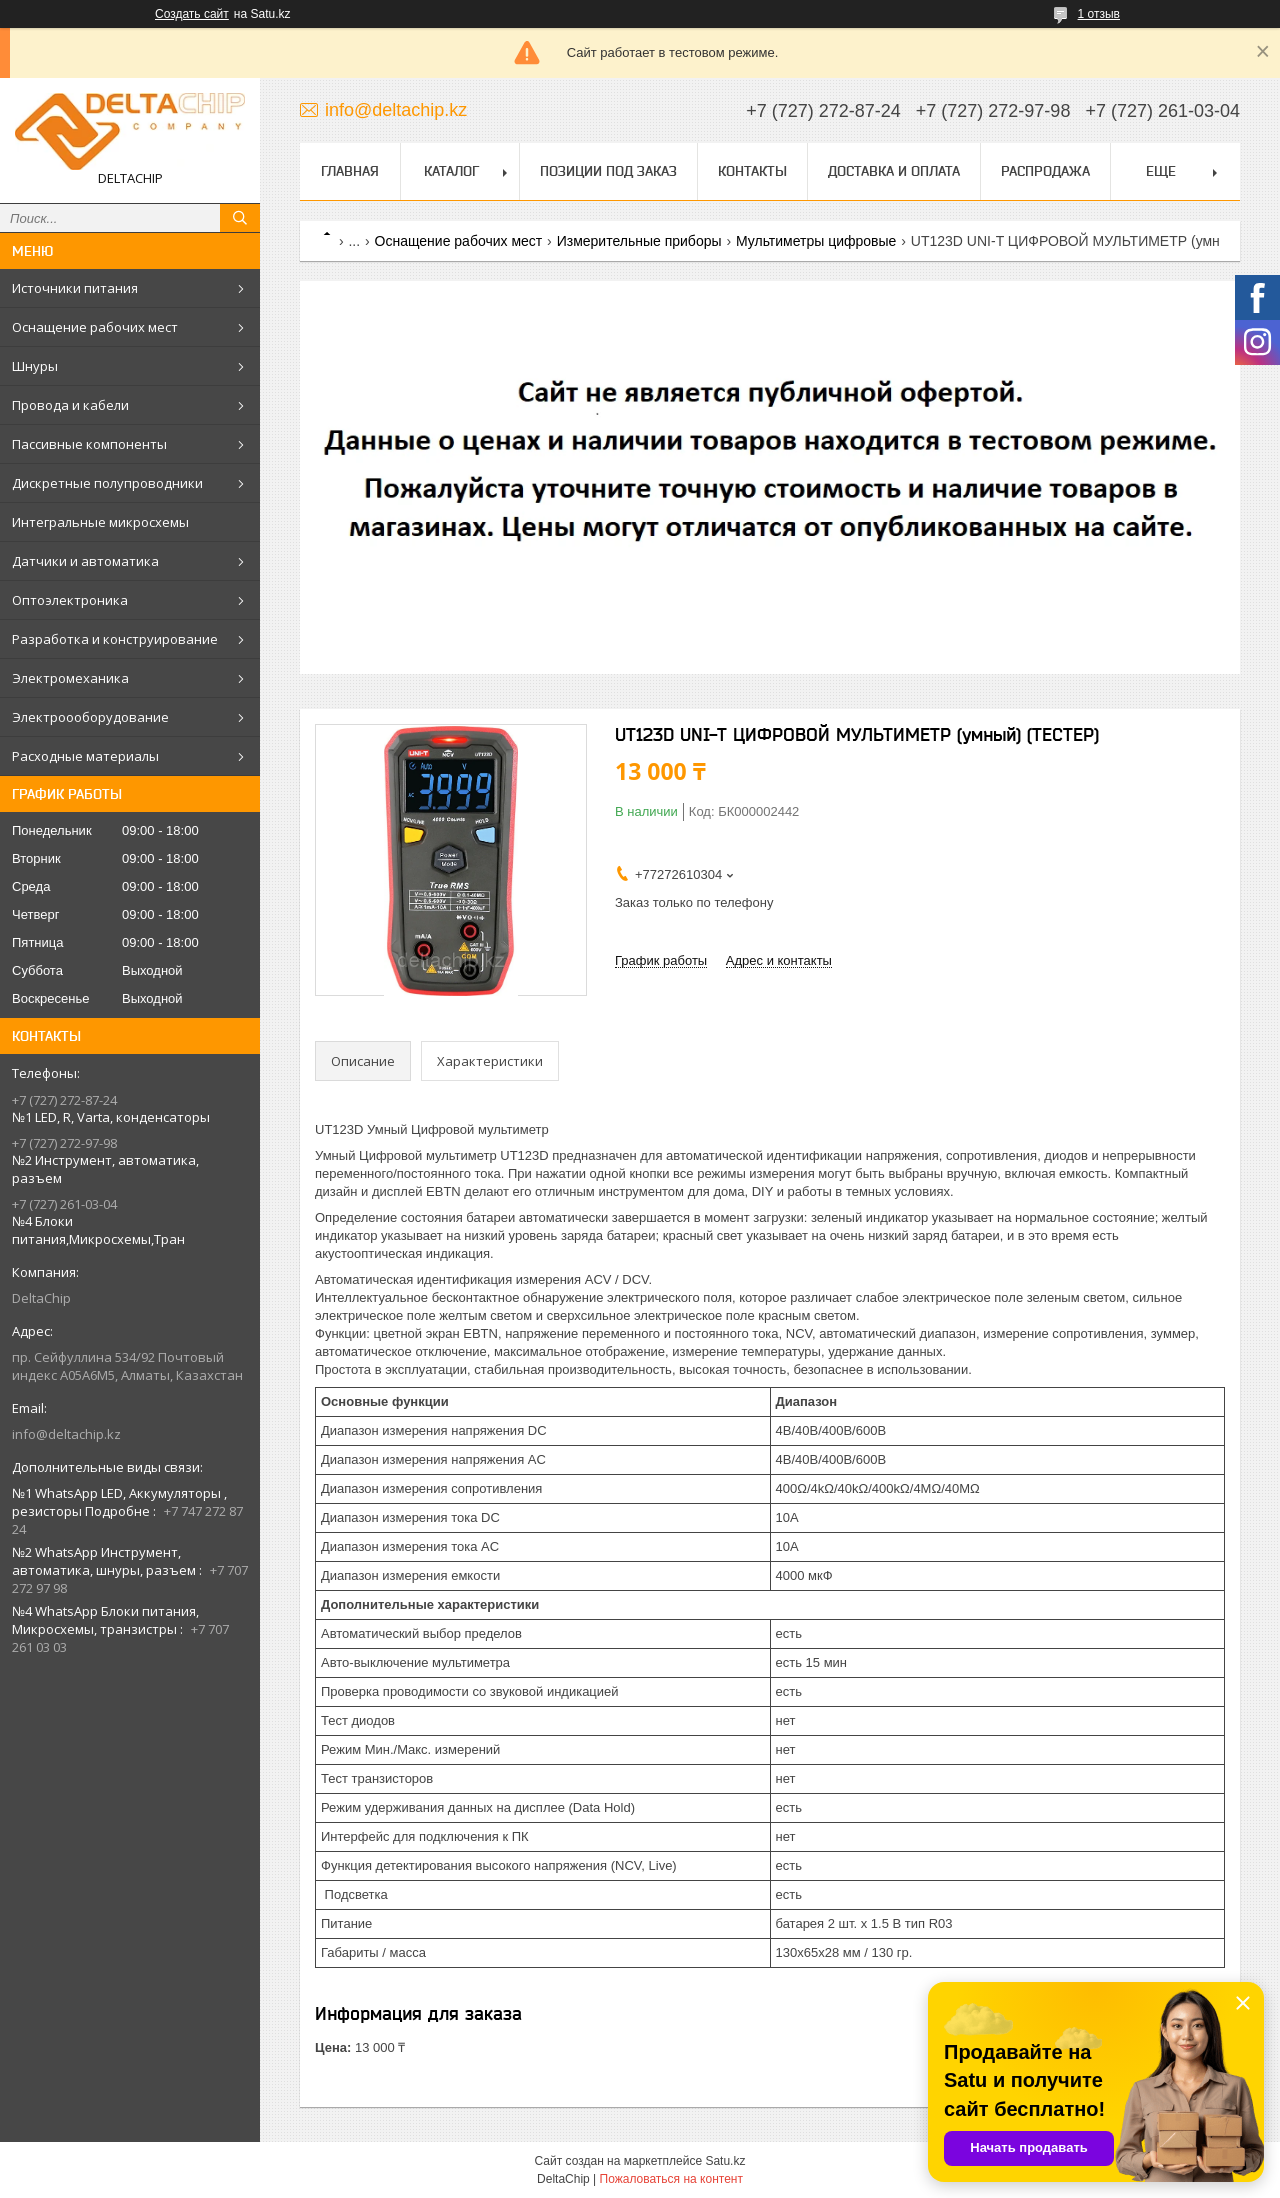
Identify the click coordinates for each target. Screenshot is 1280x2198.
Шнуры (35, 366)
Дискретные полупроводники (107, 483)
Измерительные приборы (639, 241)
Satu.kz (725, 2161)
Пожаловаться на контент (671, 2179)
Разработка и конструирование (115, 639)
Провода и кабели (70, 405)
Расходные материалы (85, 756)
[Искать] (240, 218)
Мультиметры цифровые (816, 241)
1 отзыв (1099, 14)
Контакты (752, 171)
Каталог (451, 171)
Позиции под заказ (608, 171)
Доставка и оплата (894, 171)
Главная (350, 171)
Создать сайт (192, 14)
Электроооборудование (90, 717)
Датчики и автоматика (85, 561)
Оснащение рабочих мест (95, 327)
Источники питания (75, 288)
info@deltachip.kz (66, 1434)
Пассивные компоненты (89, 444)
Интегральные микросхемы (100, 522)
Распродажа (1045, 171)
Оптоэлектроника (70, 600)
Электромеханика (70, 678)
